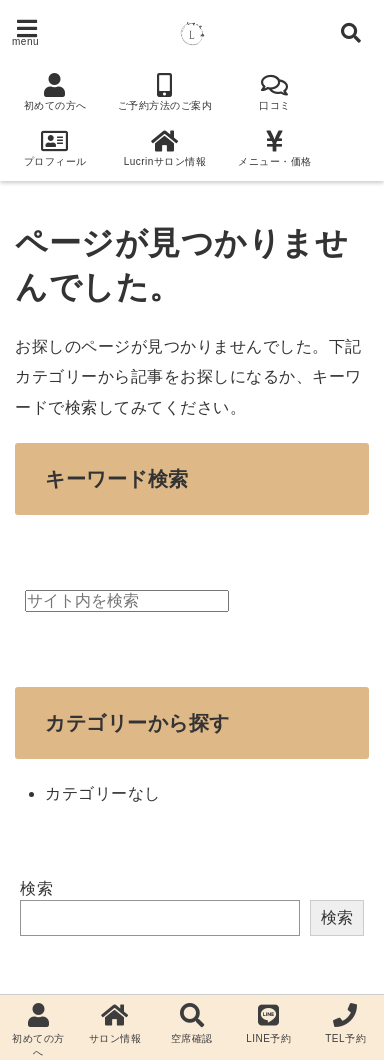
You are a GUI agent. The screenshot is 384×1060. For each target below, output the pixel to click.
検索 (36, 888)
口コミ (275, 92)
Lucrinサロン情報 (165, 148)
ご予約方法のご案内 (165, 92)
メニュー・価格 (275, 148)
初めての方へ (55, 92)
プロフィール (55, 148)
